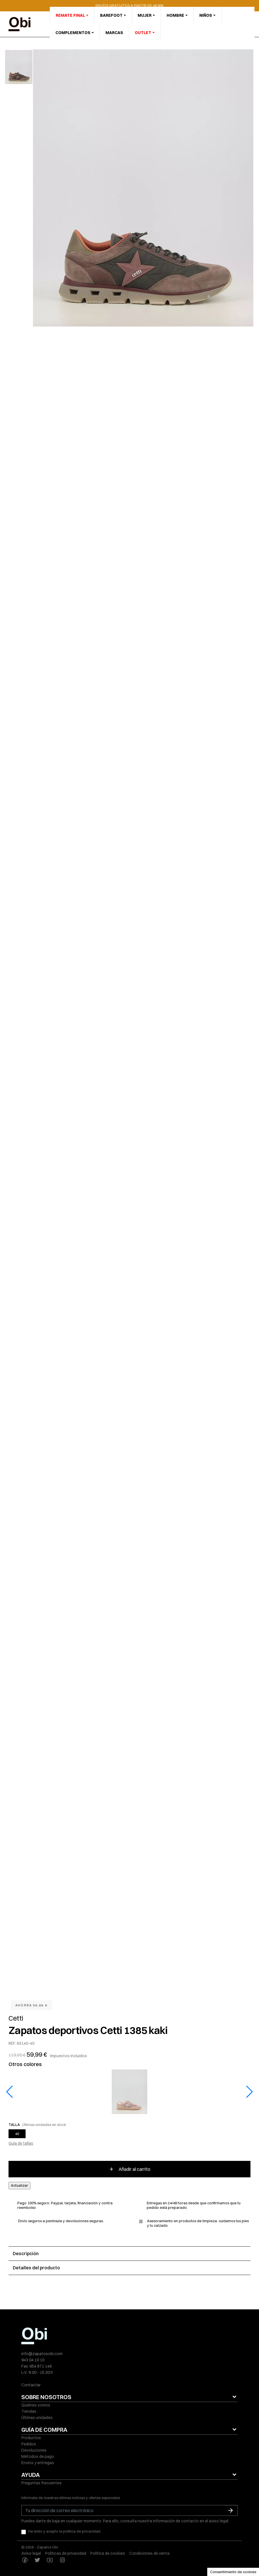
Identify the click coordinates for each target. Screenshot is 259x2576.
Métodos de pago (37, 2456)
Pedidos (28, 2444)
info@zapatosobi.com (42, 2353)
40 (17, 2133)
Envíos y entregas (37, 2462)
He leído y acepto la (64, 2531)
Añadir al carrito (129, 2169)
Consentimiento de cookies (233, 2571)
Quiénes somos (35, 2405)
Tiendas (28, 2411)
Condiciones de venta (149, 2553)
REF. (12, 2043)
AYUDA (30, 2474)
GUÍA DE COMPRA (44, 2429)
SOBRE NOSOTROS (46, 2397)
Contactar (31, 2384)
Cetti (16, 2018)
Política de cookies (107, 2553)
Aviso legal (31, 2553)
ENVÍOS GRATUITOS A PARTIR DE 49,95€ (129, 5)
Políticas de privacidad (65, 2553)
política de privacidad (81, 2531)
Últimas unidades (37, 2417)
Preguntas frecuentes (41, 2482)
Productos (31, 2437)
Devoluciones (34, 2450)
